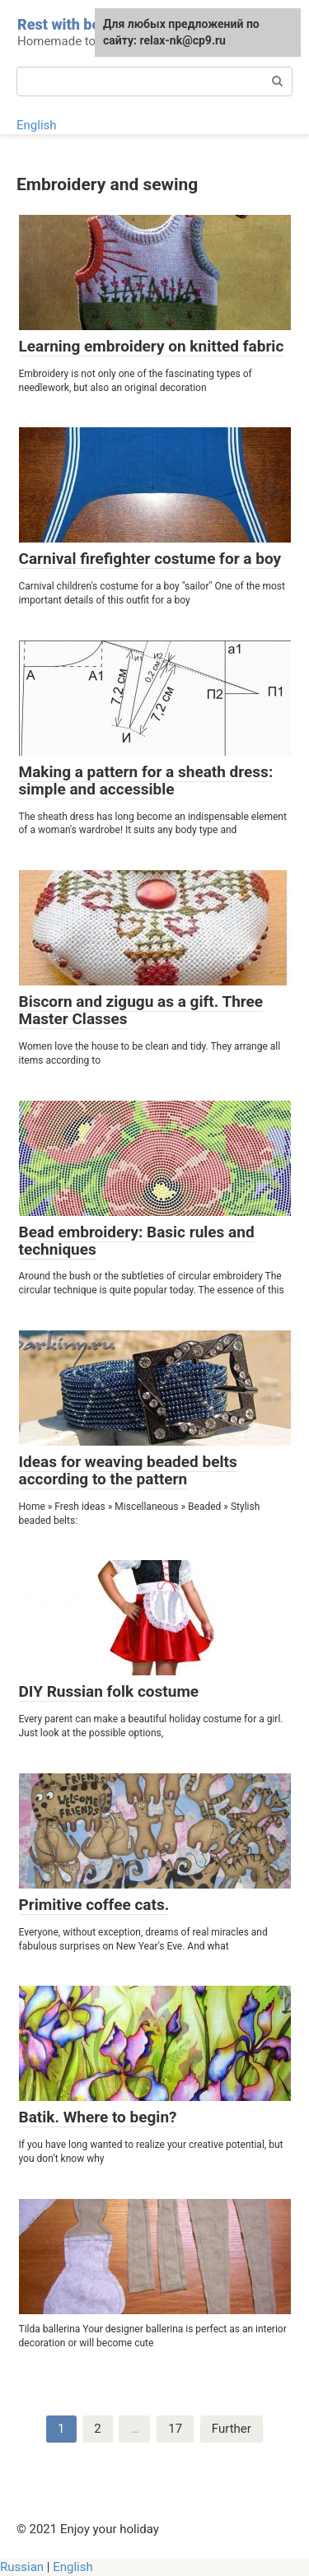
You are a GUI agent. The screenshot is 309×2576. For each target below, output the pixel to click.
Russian (22, 2567)
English (36, 125)
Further (231, 2428)
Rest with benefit (74, 24)
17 (175, 2428)
